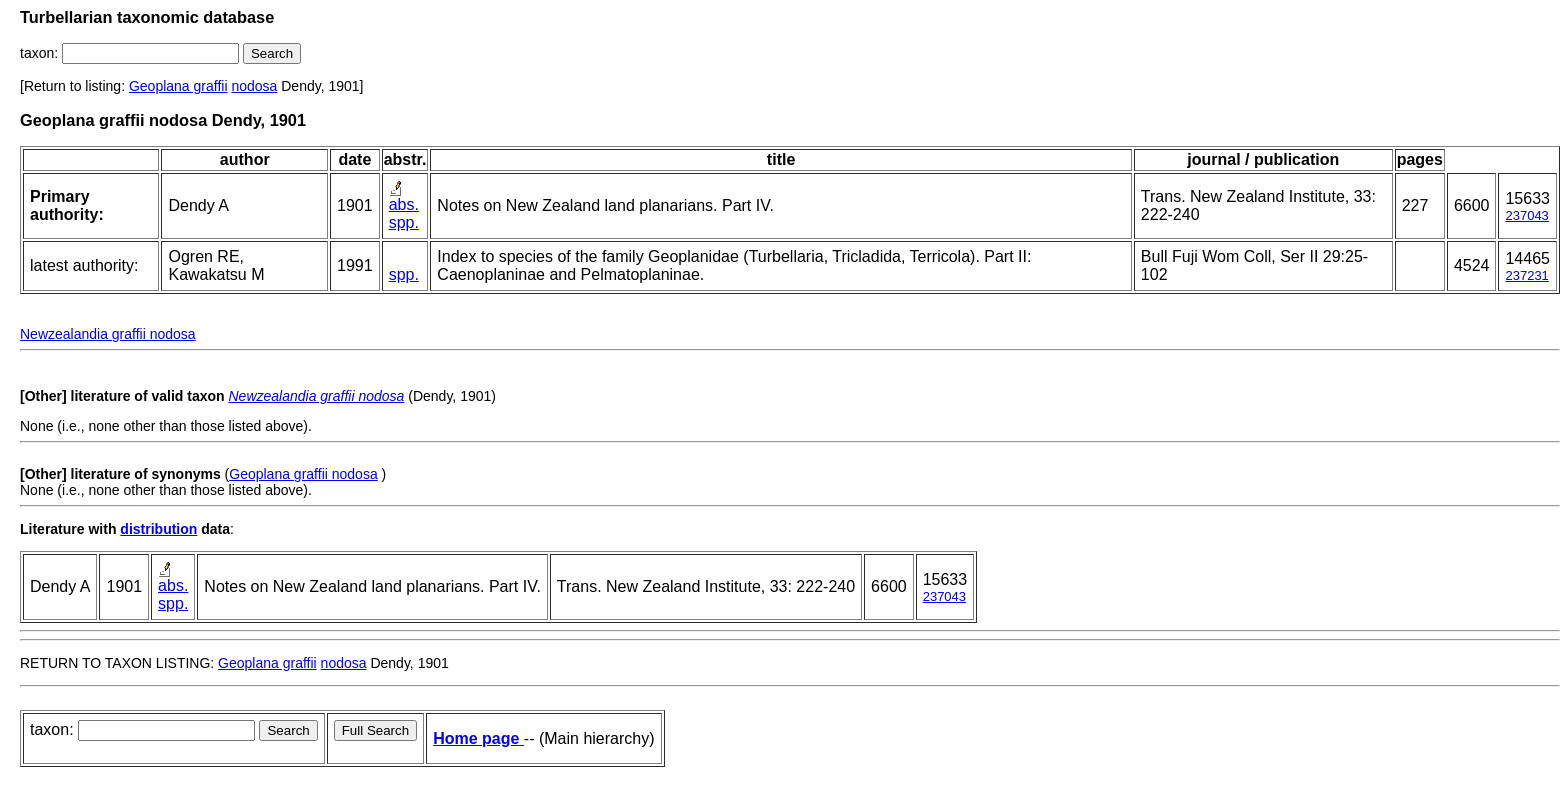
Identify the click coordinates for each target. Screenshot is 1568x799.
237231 (1526, 275)
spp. (404, 222)
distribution (158, 529)
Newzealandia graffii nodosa (108, 334)
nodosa (254, 86)
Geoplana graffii (178, 86)
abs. (404, 204)
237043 (1526, 215)
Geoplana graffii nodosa (303, 474)
